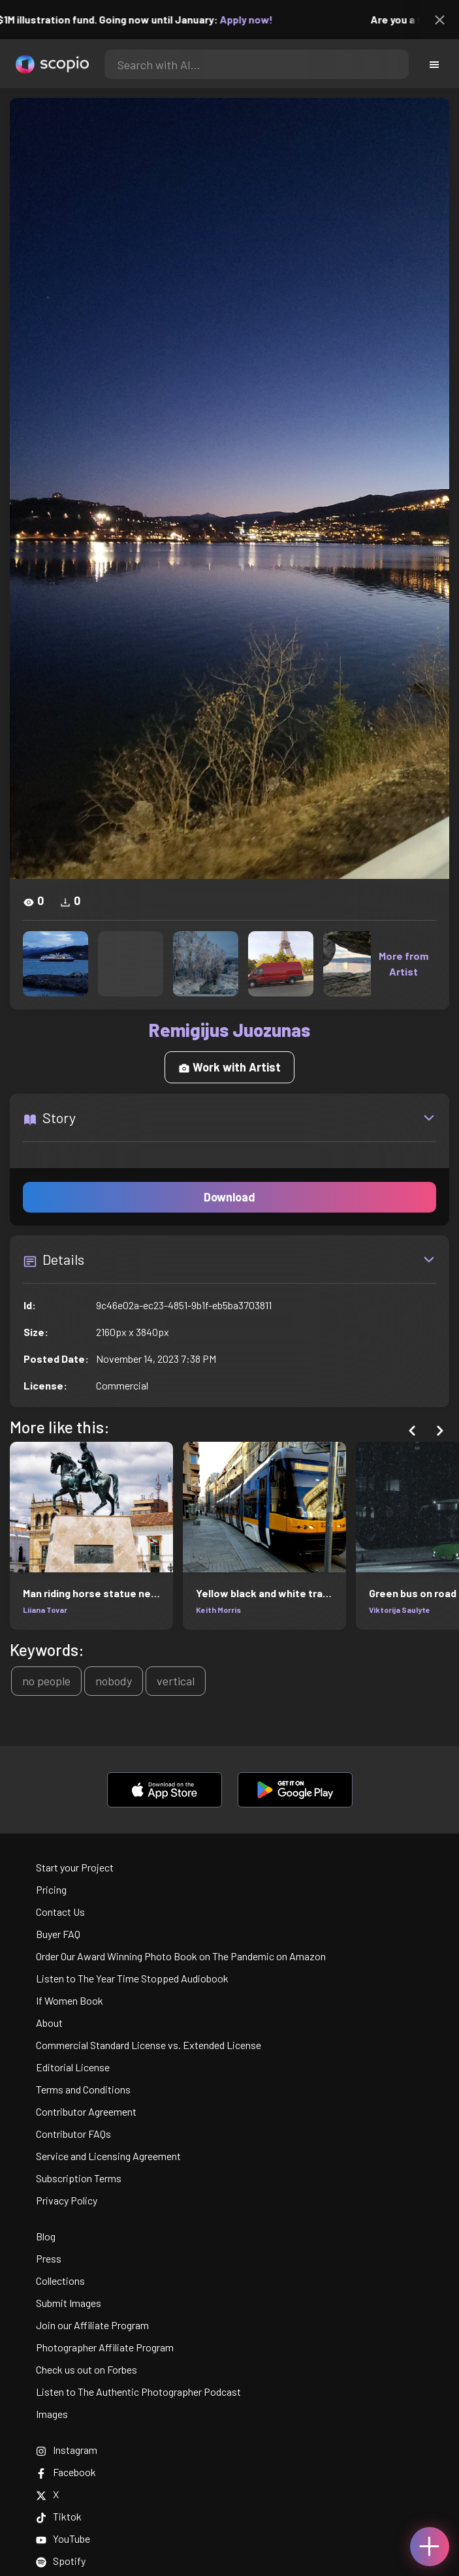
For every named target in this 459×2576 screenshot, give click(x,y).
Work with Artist (229, 1067)
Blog (45, 2236)
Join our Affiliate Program (92, 2325)
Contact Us (60, 1911)
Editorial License (73, 2067)
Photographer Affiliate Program (105, 2347)
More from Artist (403, 963)
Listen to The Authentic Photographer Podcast (138, 2391)
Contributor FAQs (73, 2133)
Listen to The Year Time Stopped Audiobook (132, 1978)
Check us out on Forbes (86, 2369)
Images (52, 2414)
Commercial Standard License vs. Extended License (148, 2045)
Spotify (61, 2560)
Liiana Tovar (45, 1609)
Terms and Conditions (83, 2089)
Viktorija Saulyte (399, 1609)
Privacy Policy (66, 2200)
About (49, 2022)
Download (229, 1197)
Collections (60, 2280)
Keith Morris (218, 1609)
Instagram (66, 2449)
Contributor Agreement (86, 2111)
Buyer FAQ (58, 1934)
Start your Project (75, 1867)
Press (48, 2258)
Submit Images (68, 2303)
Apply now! (255, 19)
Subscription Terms (78, 2178)
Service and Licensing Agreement (108, 2156)
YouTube (63, 2538)
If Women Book (69, 2000)
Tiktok (59, 2516)
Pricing (51, 1889)
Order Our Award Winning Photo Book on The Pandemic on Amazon (181, 1956)
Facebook (66, 2472)
